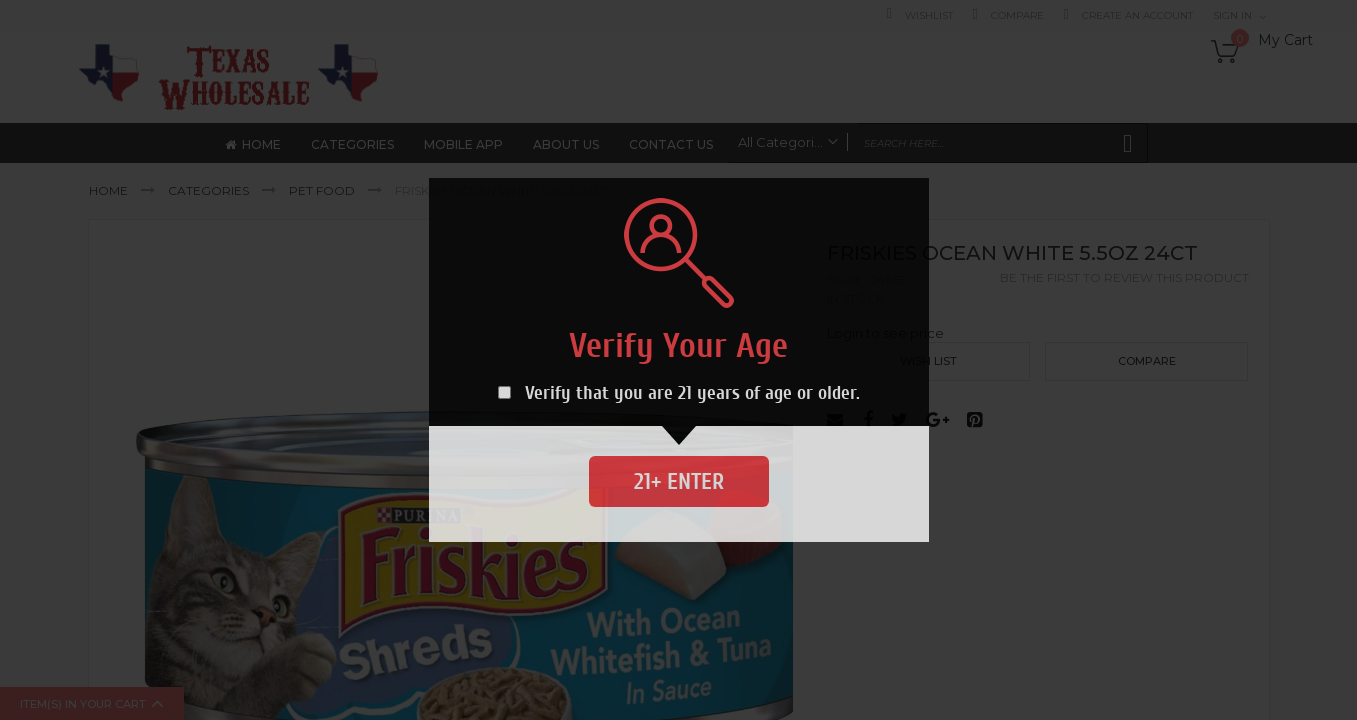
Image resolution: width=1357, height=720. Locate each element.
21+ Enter (679, 481)
